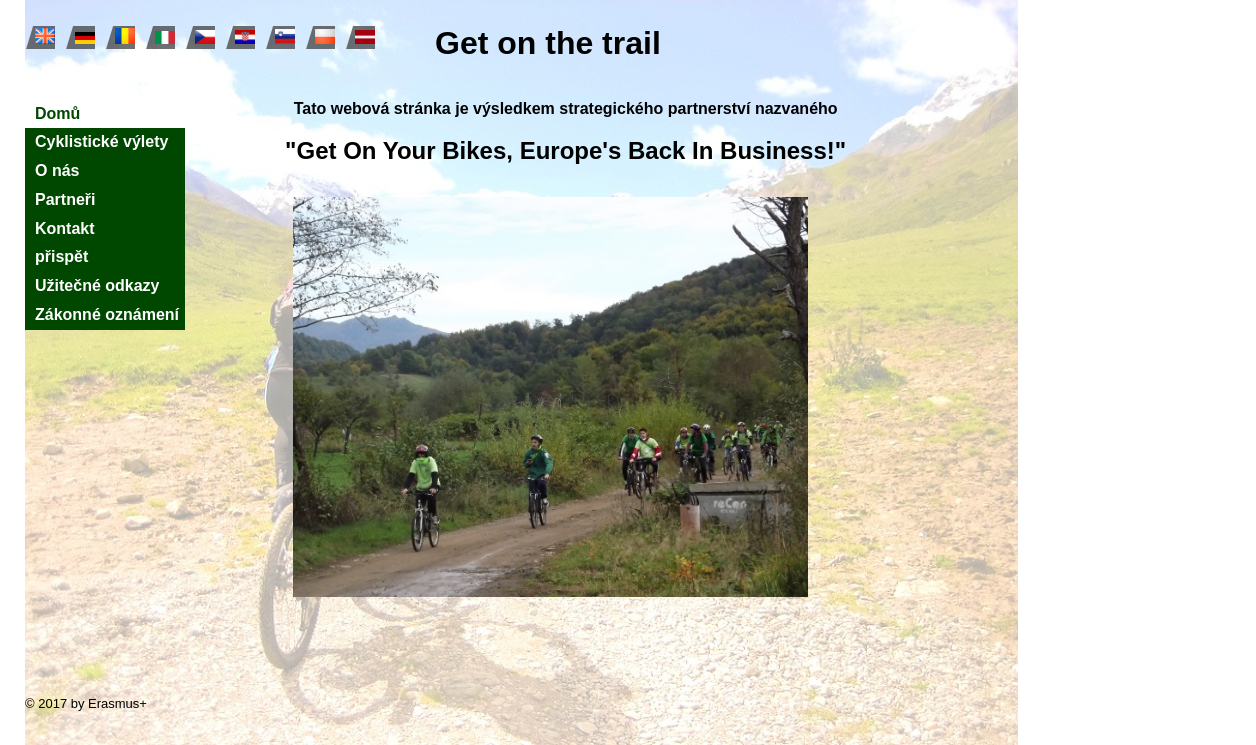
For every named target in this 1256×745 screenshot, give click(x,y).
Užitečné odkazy (97, 285)
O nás (57, 170)
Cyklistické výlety (101, 141)
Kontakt (65, 228)
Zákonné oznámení (107, 314)
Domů (57, 113)
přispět (61, 256)
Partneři (65, 199)
